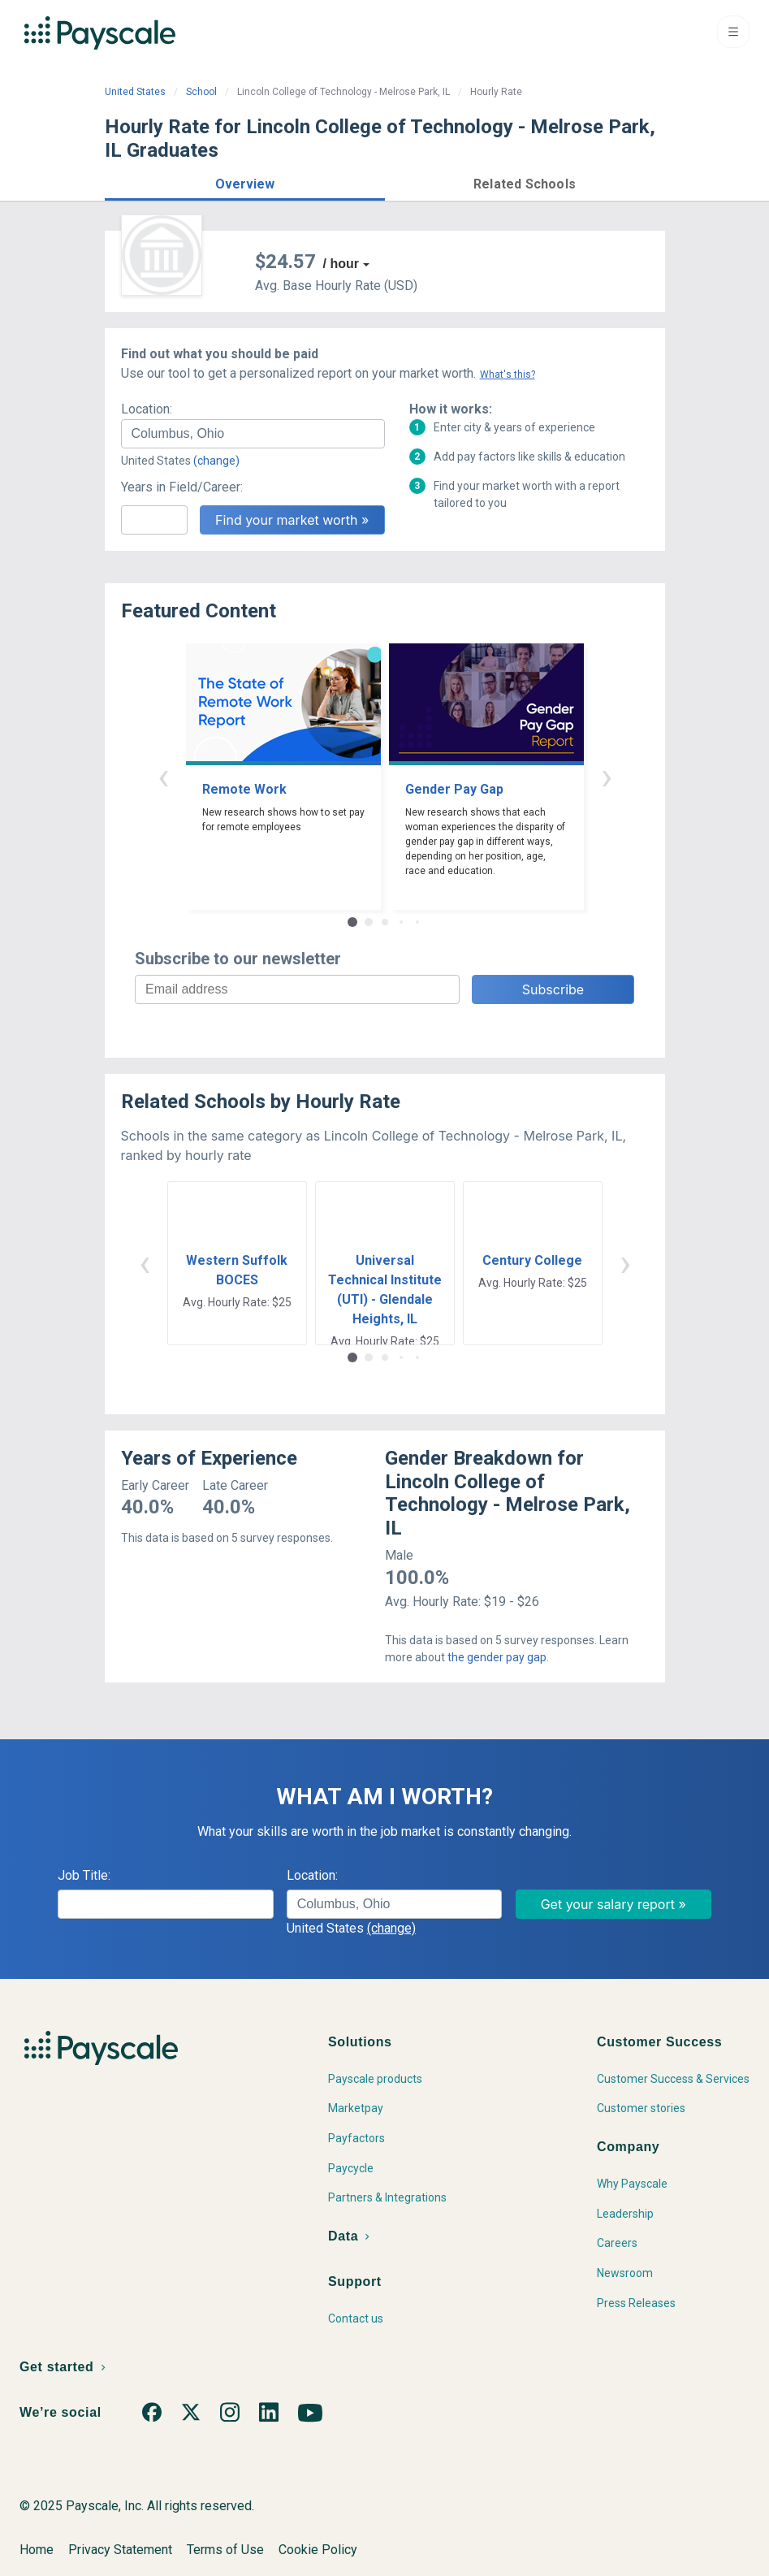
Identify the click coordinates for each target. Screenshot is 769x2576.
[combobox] (253, 433)
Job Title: (84, 1875)
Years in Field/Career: (182, 487)
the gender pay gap (497, 1657)
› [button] (606, 776)
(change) (216, 460)
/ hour (341, 264)
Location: (146, 409)
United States (135, 91)
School (201, 91)
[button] (245, 181)
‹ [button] (163, 776)
